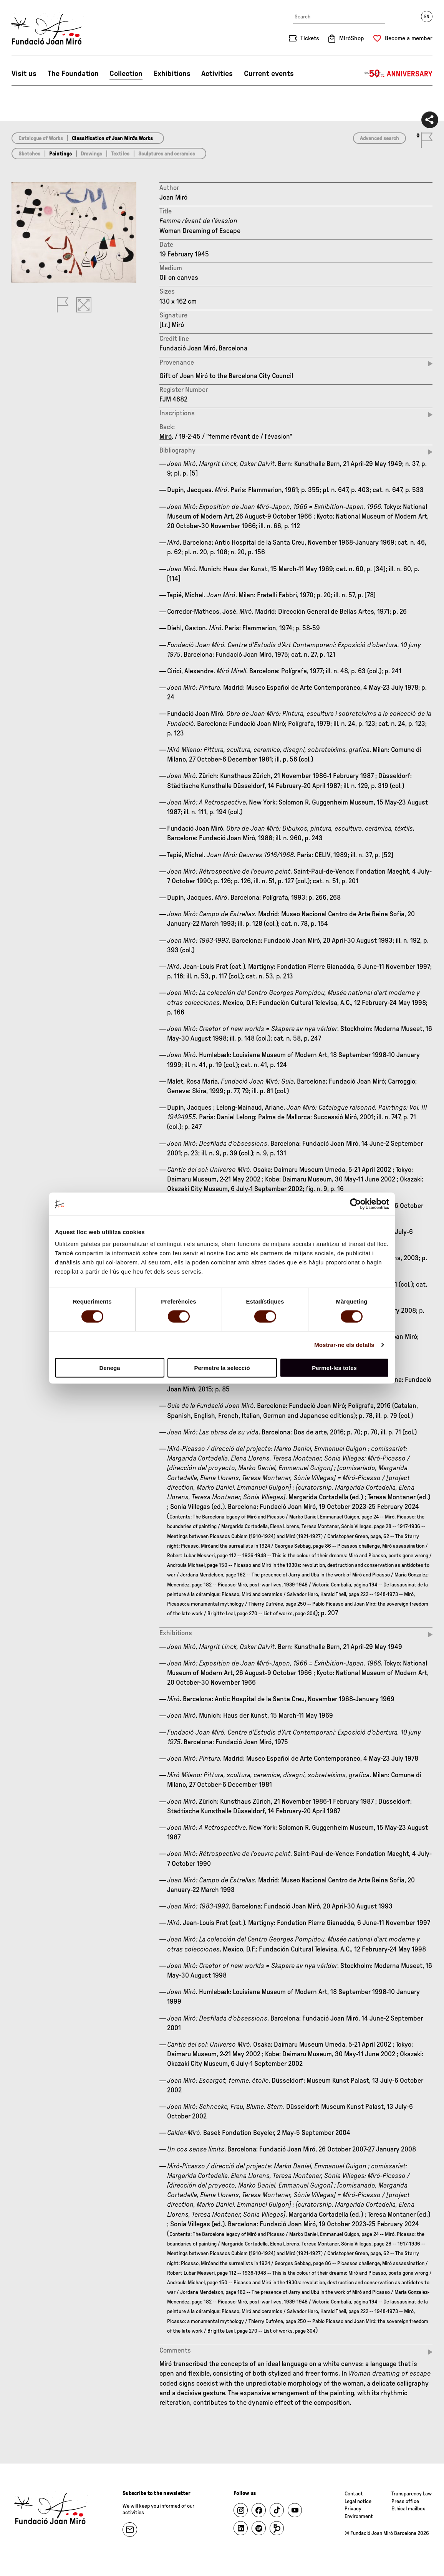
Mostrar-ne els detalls (344, 1344)
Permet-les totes (334, 1368)
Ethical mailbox (408, 2509)
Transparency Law (411, 2494)
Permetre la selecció (222, 1368)
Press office (405, 2501)
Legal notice (358, 2501)
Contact (354, 2494)
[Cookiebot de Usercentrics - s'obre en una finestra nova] (355, 1204)
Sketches (29, 154)
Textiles (120, 154)
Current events (269, 74)
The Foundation (73, 74)
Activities (217, 74)
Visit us (24, 74)
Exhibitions (172, 74)
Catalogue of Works (40, 138)
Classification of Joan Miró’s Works (112, 138)
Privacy (353, 2509)
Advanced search (379, 138)
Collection (125, 74)
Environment (359, 2516)
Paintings (60, 154)
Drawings (91, 154)
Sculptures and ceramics (166, 154)
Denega (109, 1368)
